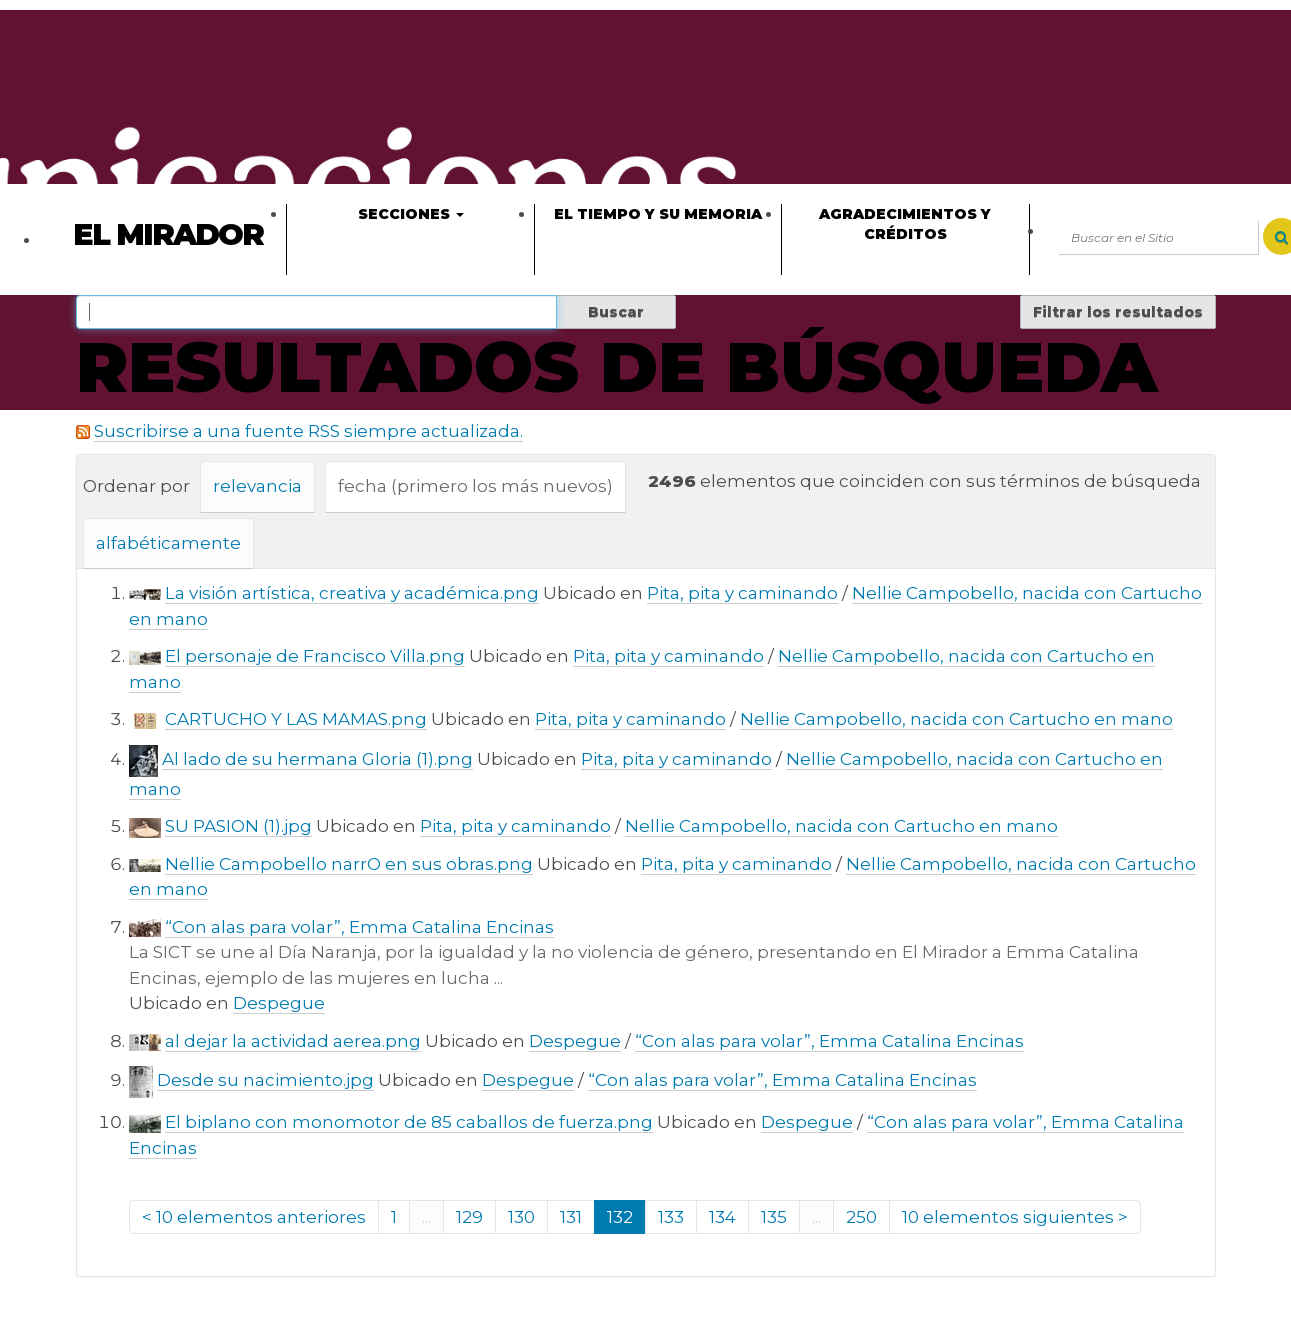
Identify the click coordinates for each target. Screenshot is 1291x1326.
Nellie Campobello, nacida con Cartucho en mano (956, 719)
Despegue (279, 1003)
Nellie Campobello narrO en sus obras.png (349, 864)
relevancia (257, 486)
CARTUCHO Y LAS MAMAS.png (296, 719)
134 (722, 1217)
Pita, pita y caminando (742, 593)
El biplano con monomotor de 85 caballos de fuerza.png (409, 1122)
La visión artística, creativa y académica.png (352, 593)
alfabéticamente (168, 543)
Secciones (411, 214)
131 (571, 1217)
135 (774, 1217)
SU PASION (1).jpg (238, 826)
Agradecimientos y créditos (905, 224)
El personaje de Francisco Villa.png (315, 656)
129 (469, 1217)
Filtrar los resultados (1118, 312)
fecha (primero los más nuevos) (475, 486)
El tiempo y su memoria (658, 214)
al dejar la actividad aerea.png (293, 1041)
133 (671, 1217)
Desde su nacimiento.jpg (265, 1080)
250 (861, 1217)
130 (521, 1217)
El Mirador (168, 234)
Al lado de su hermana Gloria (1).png (317, 759)
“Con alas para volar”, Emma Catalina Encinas (359, 927)
